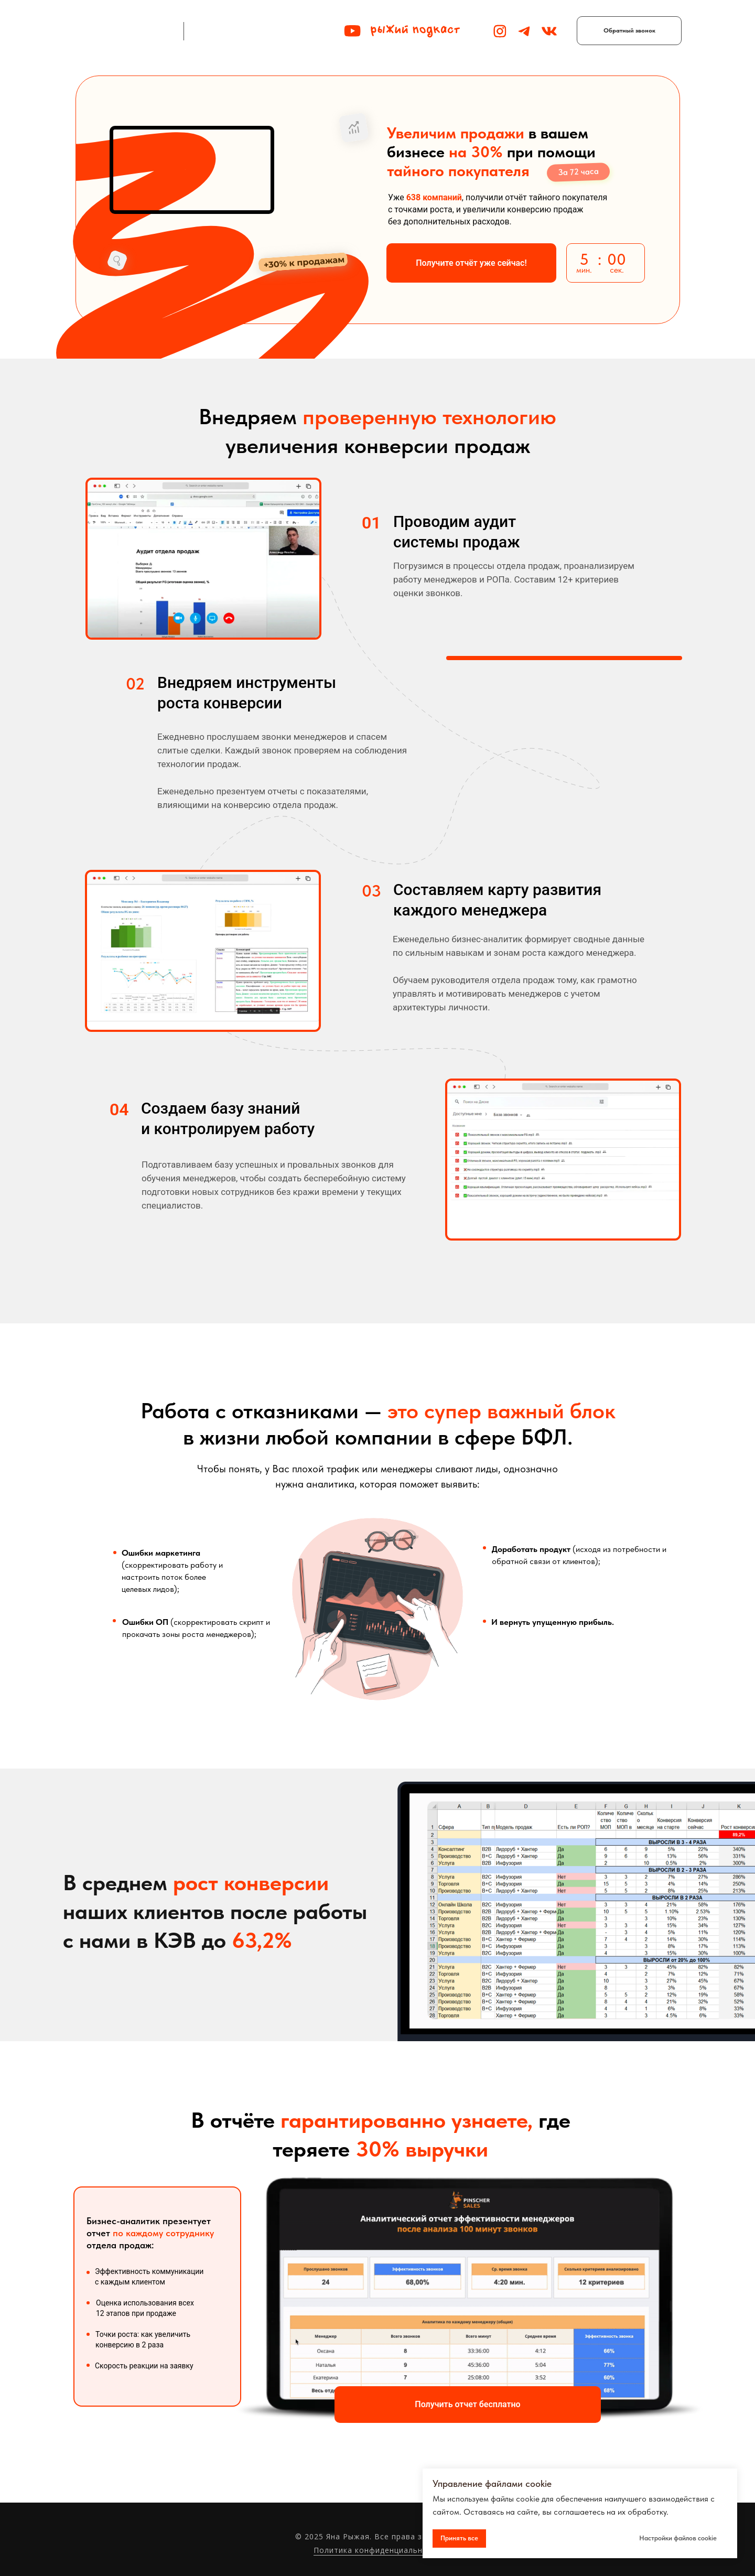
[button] (629, 30)
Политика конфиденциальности (377, 2550)
